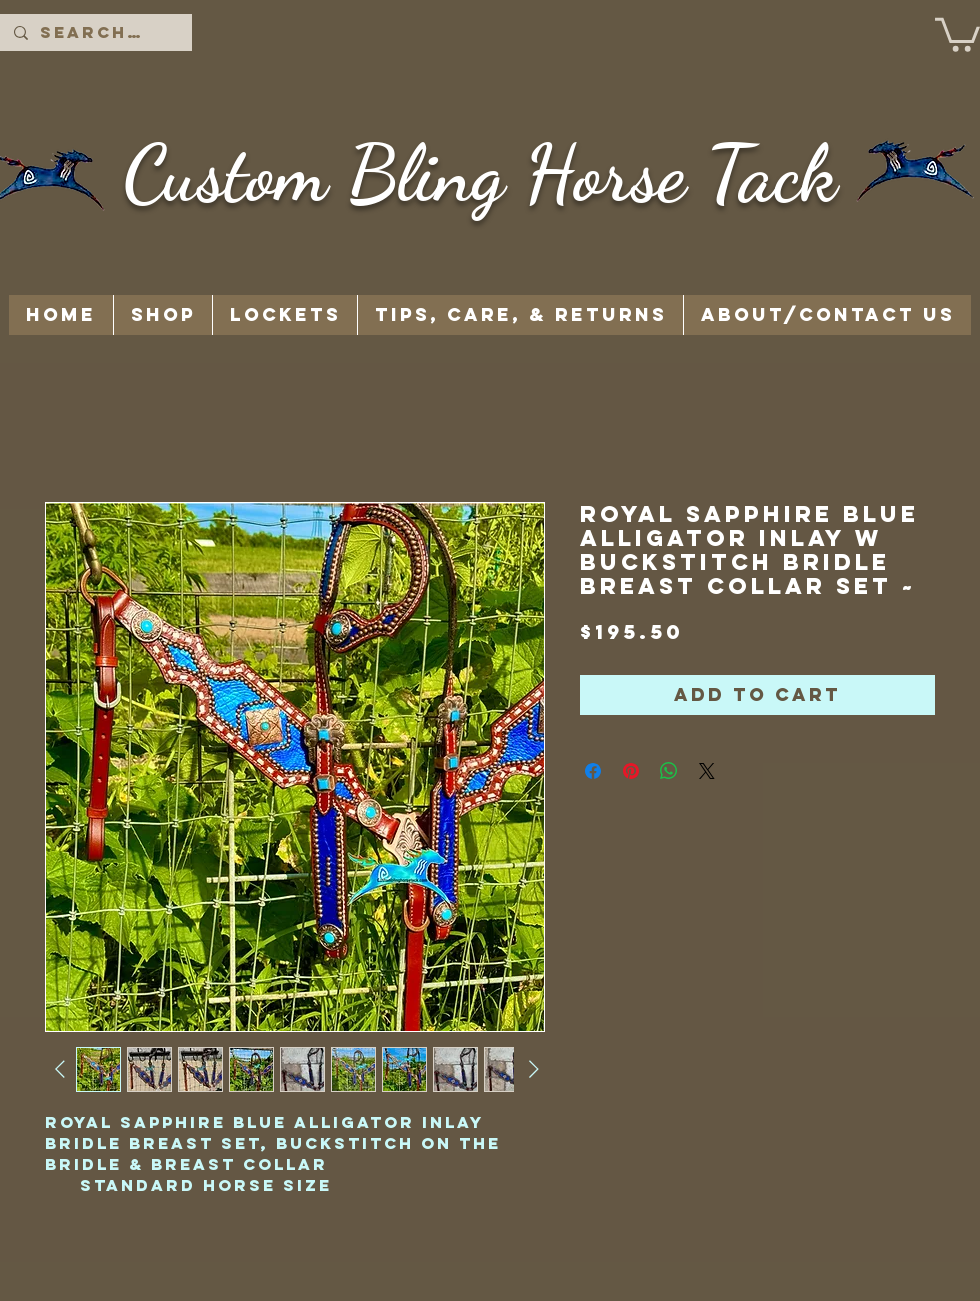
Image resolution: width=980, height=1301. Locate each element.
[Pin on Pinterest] (631, 771)
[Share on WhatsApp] (669, 771)
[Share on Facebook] (593, 771)
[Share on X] (707, 771)
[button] (957, 33)
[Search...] (95, 32)
